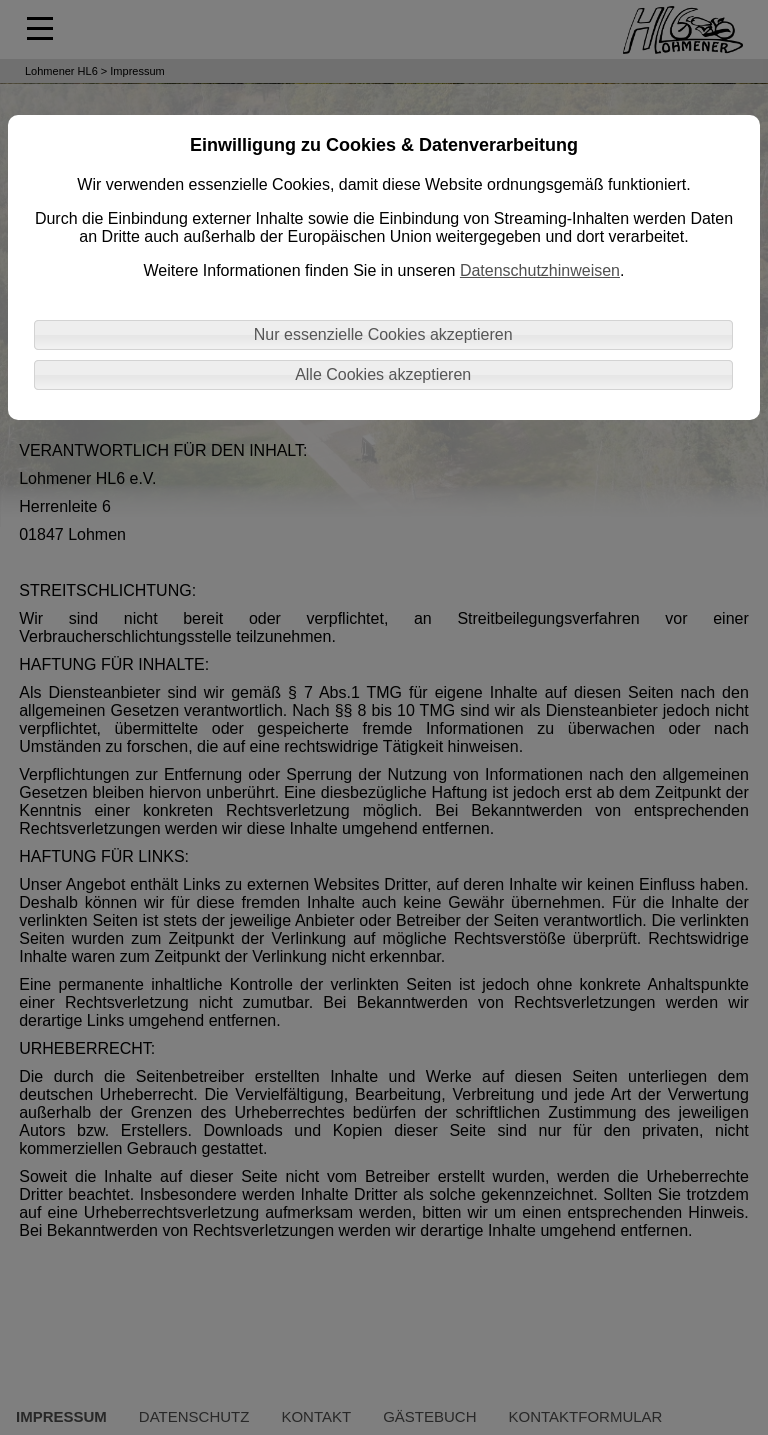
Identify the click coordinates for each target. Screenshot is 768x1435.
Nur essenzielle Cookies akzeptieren (383, 334)
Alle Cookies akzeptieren (383, 374)
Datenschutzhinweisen (540, 270)
